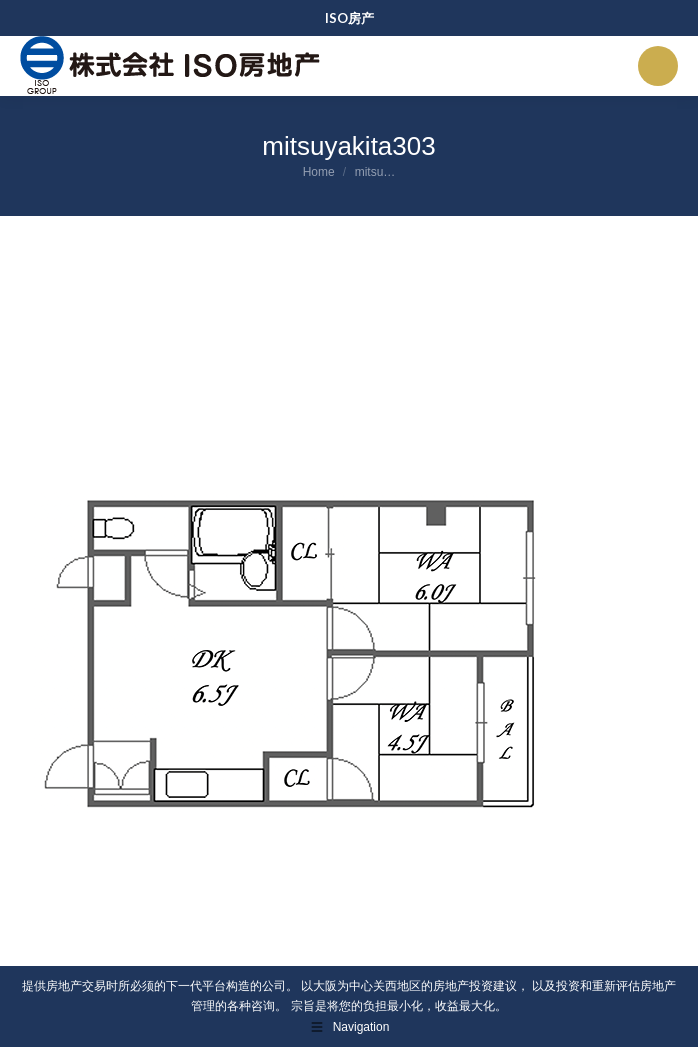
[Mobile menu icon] (658, 66)
